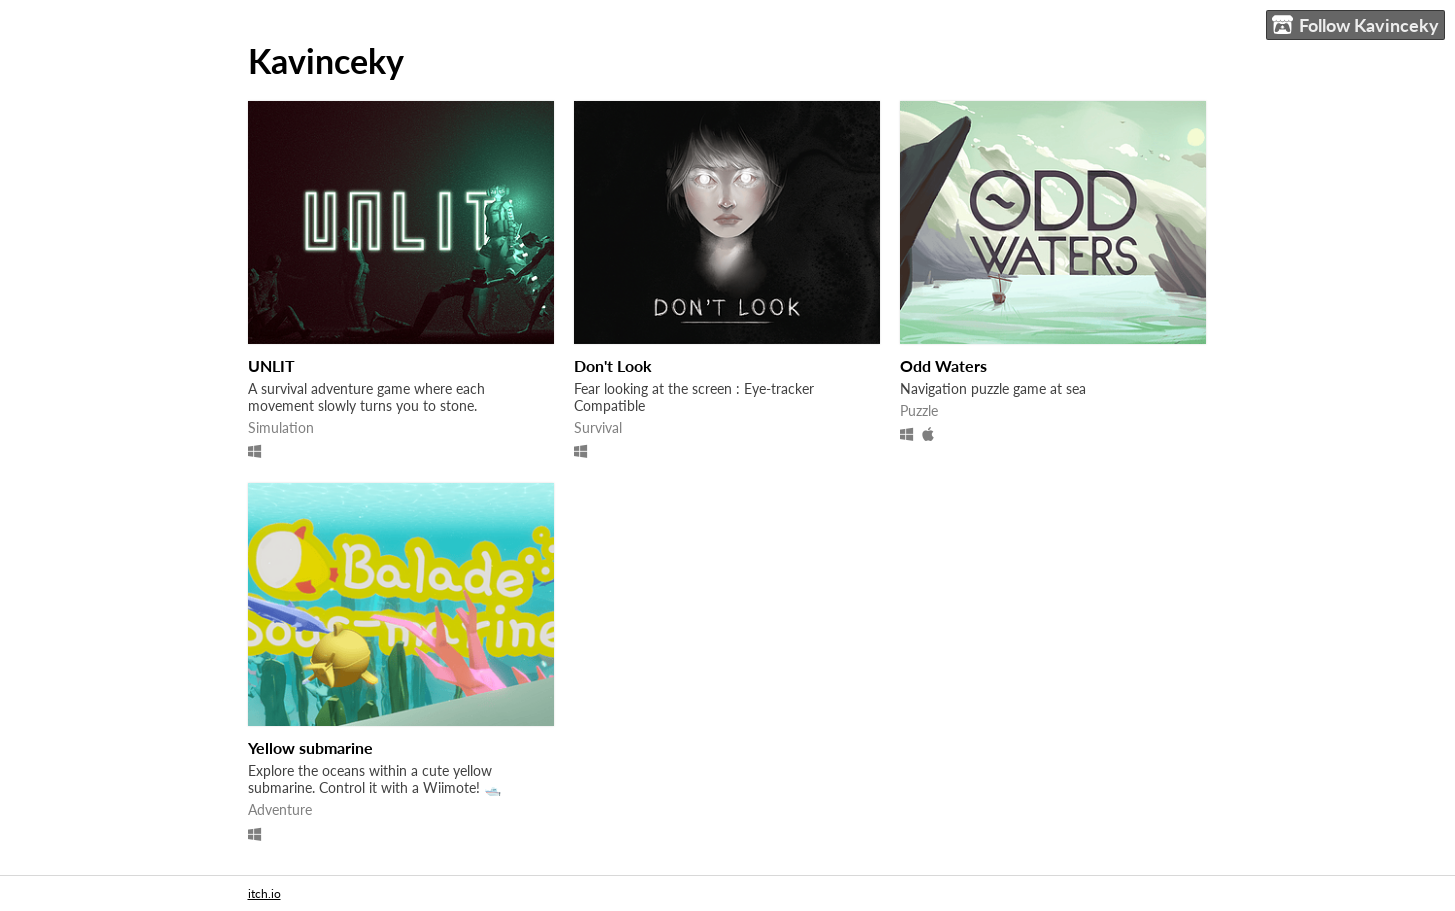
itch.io (264, 893)
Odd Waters (943, 365)
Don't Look (613, 365)
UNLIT (271, 365)
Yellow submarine (310, 747)
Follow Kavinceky (1355, 25)
